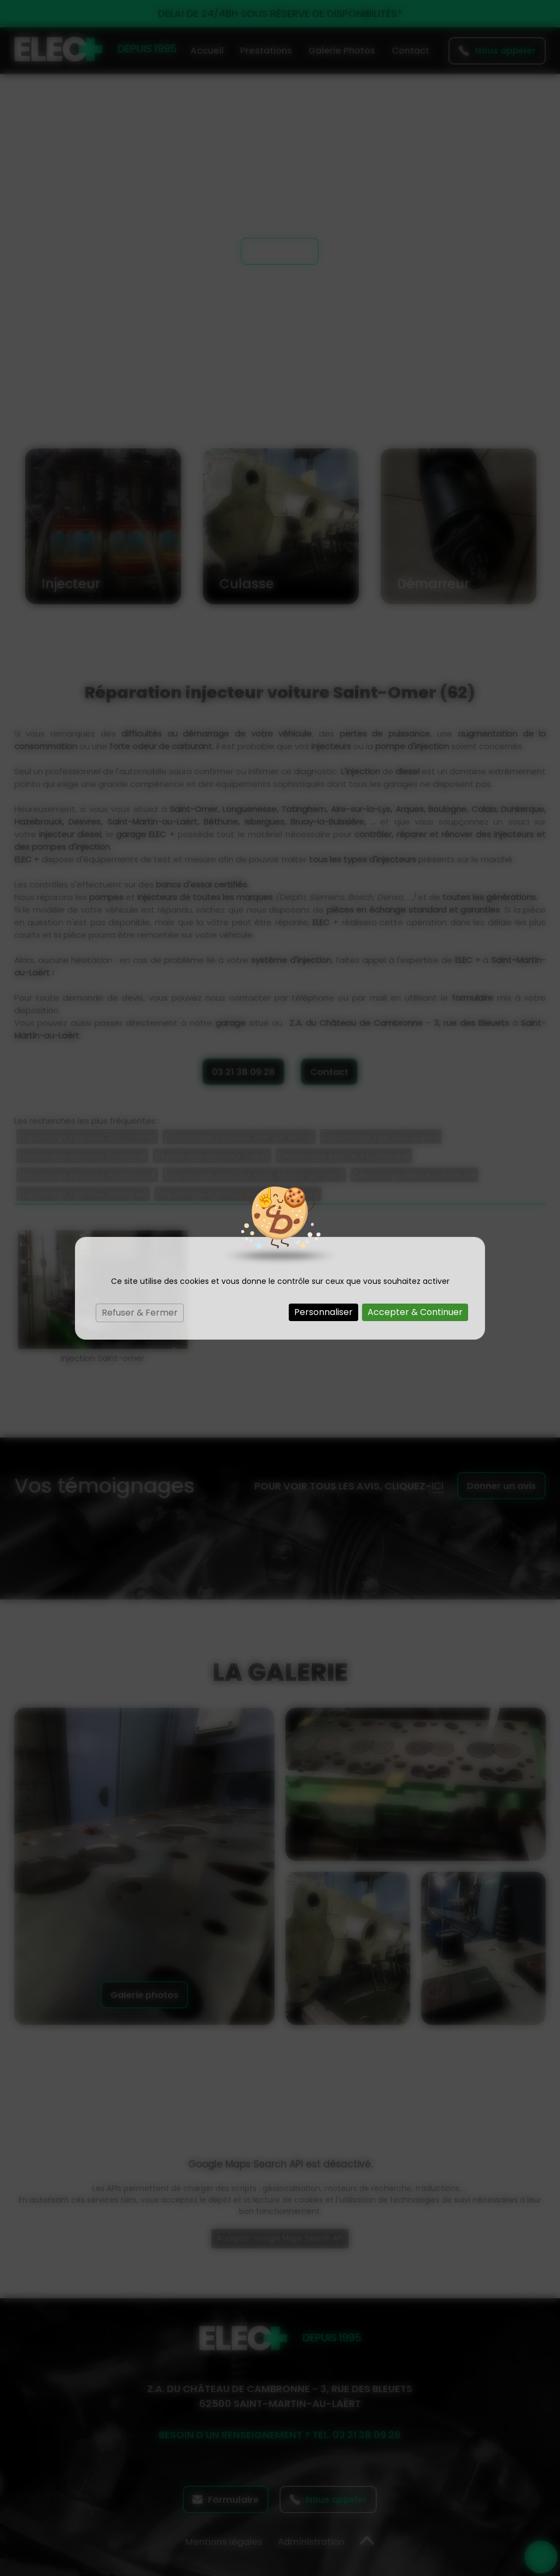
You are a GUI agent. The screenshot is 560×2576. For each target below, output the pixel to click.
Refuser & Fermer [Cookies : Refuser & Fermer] (140, 1312)
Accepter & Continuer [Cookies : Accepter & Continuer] (415, 1312)
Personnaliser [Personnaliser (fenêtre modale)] (323, 1312)
